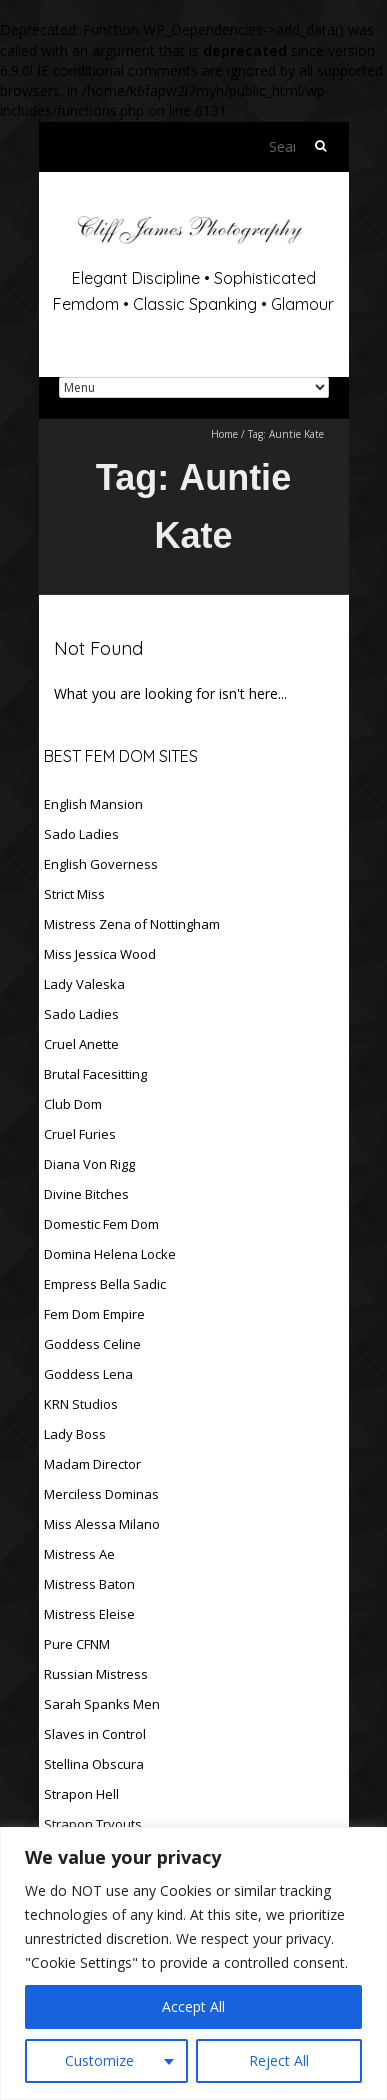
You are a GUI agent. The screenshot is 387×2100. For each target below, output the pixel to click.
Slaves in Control (95, 1734)
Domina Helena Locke (110, 1254)
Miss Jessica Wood (100, 954)
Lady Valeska (84, 984)
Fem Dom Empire (94, 1314)
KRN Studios (81, 1404)
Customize (99, 2060)
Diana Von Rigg (89, 1164)
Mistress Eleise (89, 1614)
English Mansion (93, 804)
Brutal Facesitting (95, 1074)
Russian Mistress (96, 1674)
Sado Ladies (81, 834)
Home (224, 434)
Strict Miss (74, 894)
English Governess (101, 864)
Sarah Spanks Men (102, 1704)
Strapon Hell (81, 1794)
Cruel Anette (81, 1044)
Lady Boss (75, 1434)
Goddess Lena (88, 1374)
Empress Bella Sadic (105, 1284)
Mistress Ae (79, 1554)
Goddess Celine (92, 1344)
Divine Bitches (86, 1194)
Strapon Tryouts (93, 1824)
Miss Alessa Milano (102, 1524)
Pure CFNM (77, 1644)
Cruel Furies (80, 1134)
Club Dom (73, 1104)
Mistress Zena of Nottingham (132, 924)
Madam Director (92, 1464)
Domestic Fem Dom (101, 1224)
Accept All (193, 2006)
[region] (193, 1963)
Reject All (279, 2060)
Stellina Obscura (94, 1764)
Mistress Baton (89, 1584)
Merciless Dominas (101, 1494)
